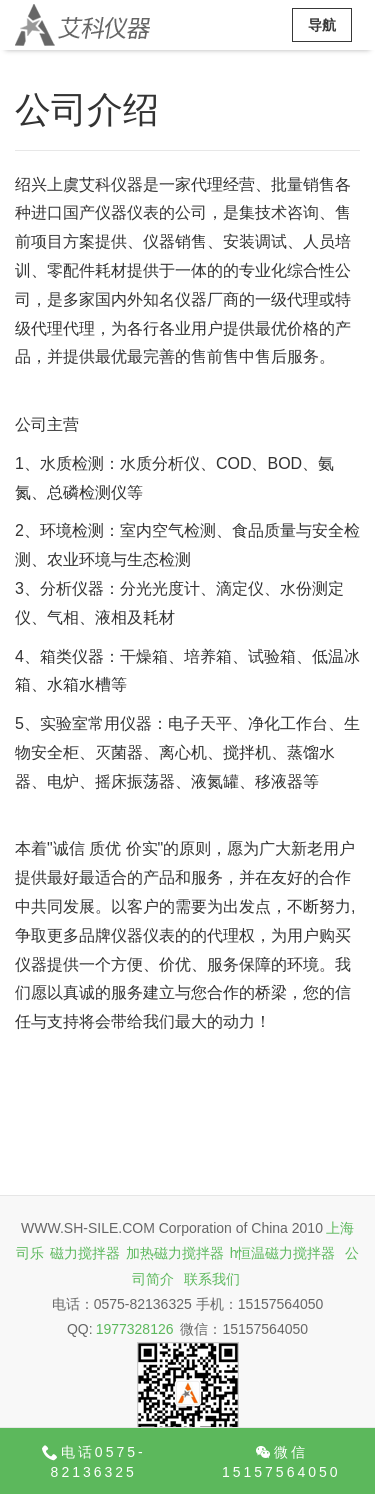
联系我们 (212, 1279)
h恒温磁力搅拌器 (283, 1253)
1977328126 (135, 1329)
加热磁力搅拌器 (175, 1253)
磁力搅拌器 (85, 1253)
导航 (322, 25)
